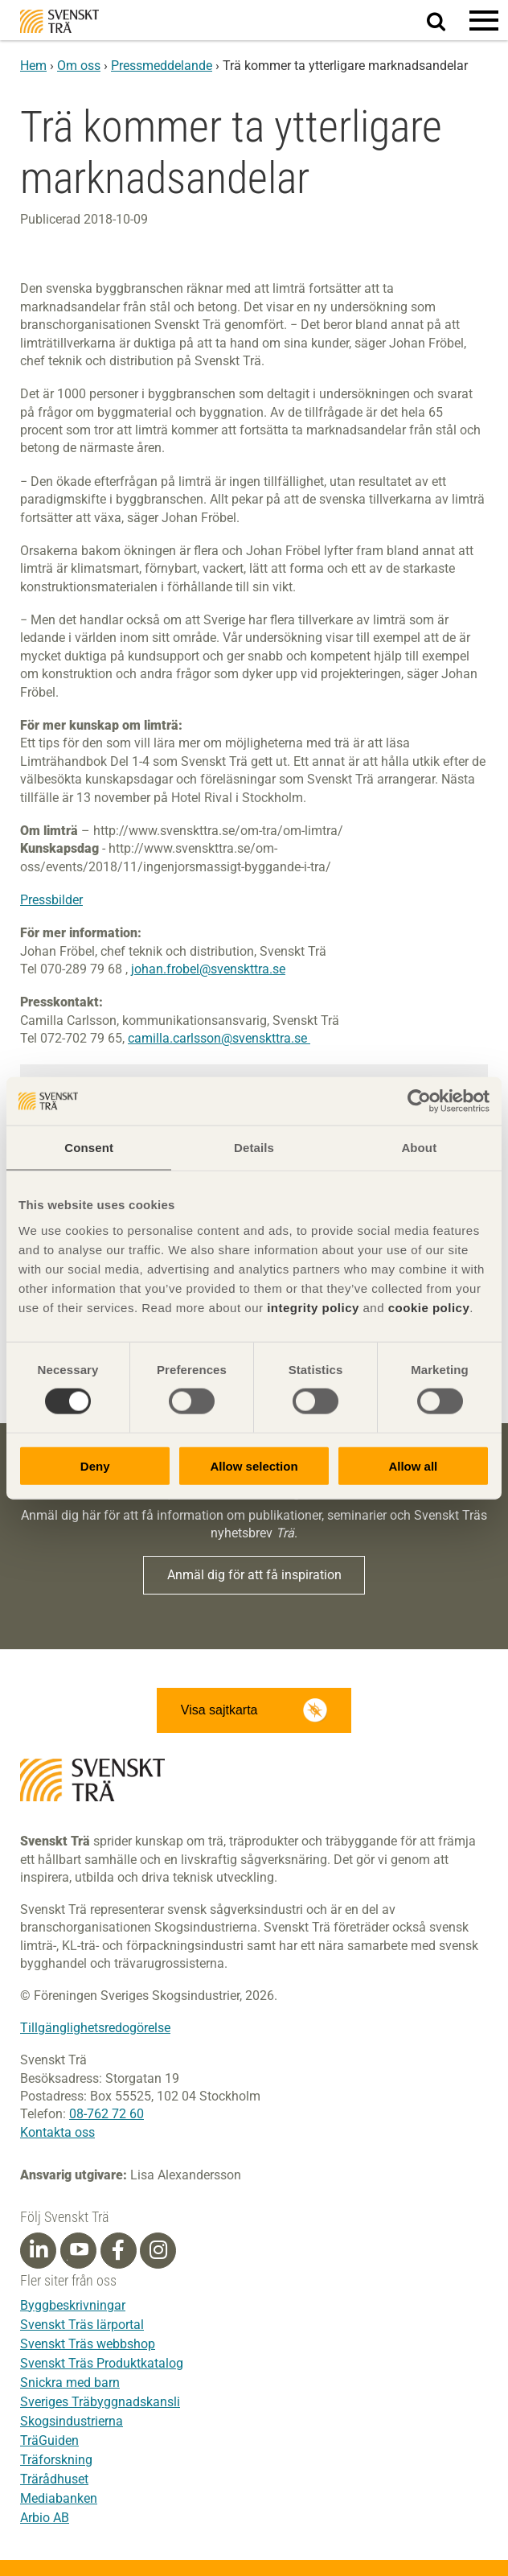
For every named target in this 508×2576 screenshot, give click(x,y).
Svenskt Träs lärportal (82, 2324)
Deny (95, 1465)
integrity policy (313, 1307)
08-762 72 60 (106, 2113)
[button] (484, 20)
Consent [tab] (88, 1147)
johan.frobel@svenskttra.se (208, 969)
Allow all (412, 1465)
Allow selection (253, 1465)
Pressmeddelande (161, 65)
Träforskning (56, 2459)
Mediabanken (58, 2498)
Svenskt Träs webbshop (87, 2344)
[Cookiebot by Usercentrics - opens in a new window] (419, 1101)
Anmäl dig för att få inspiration (254, 1574)
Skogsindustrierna (71, 2421)
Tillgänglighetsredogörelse (95, 2027)
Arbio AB (44, 2517)
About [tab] (418, 1147)
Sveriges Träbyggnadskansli (100, 2401)
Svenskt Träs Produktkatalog (101, 2363)
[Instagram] (158, 2250)
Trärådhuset (54, 2479)
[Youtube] (78, 2251)
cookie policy (429, 1307)
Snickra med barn (70, 2382)
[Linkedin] (38, 2250)
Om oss (78, 65)
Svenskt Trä (59, 21)
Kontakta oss (57, 2132)
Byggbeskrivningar (72, 2305)
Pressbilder (51, 899)
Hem (33, 65)
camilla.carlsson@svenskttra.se (219, 1038)
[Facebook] (118, 2250)
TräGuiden (49, 2440)
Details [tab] (254, 1147)
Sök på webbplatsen (446, 21)
